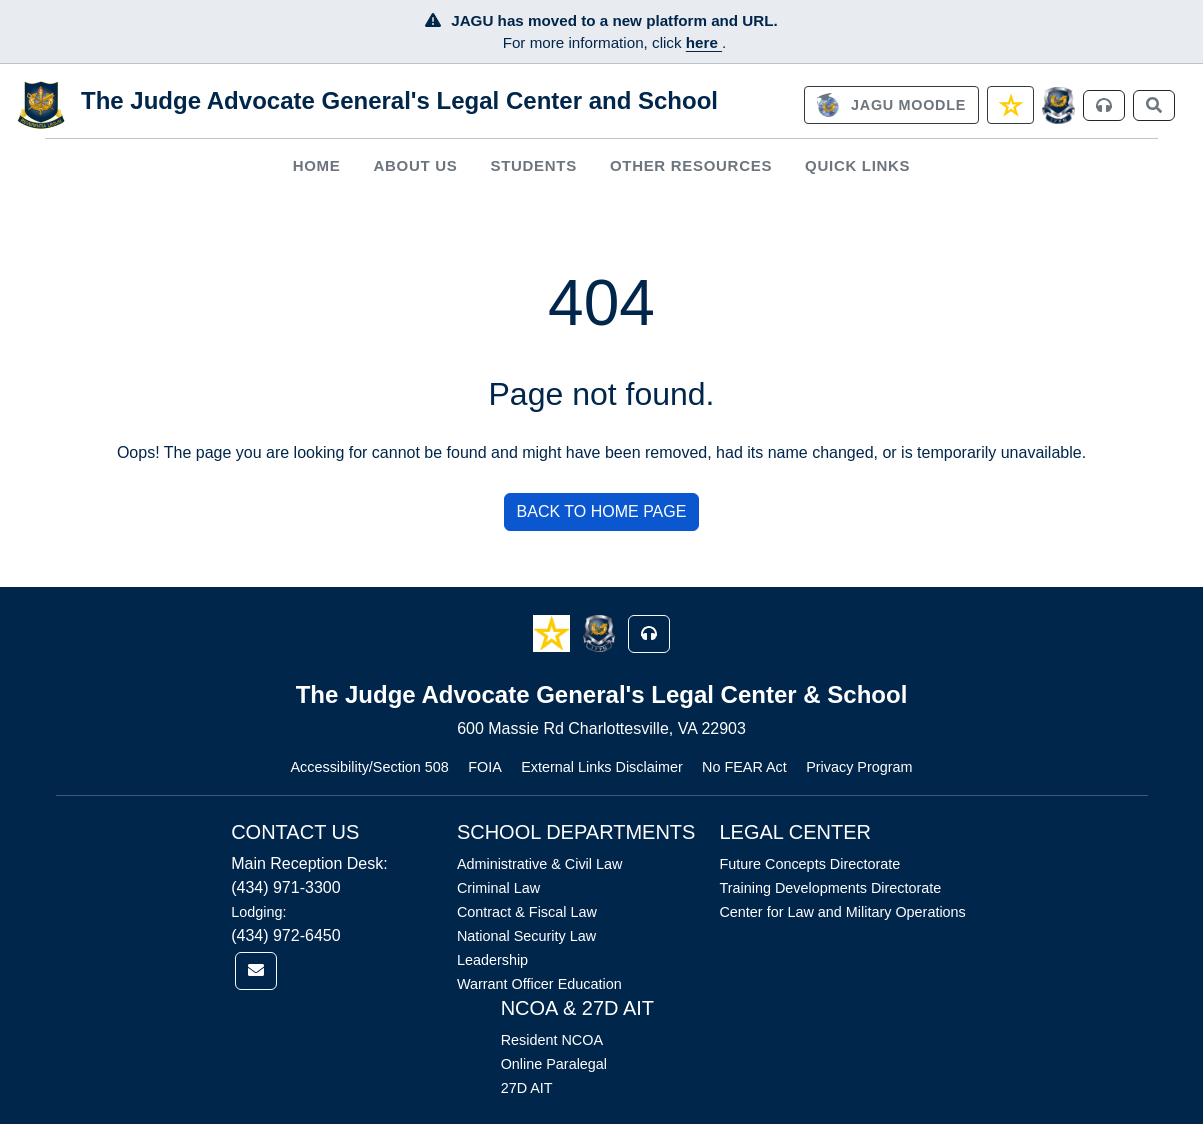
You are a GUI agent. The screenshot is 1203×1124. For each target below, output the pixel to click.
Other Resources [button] (691, 165)
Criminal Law (498, 888)
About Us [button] (416, 165)
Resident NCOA (552, 1040)
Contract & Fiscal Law (527, 912)
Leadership (492, 960)
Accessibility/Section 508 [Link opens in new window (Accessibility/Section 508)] (369, 767)
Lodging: (258, 912)
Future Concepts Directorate (809, 864)
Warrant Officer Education (539, 984)
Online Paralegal (554, 1064)
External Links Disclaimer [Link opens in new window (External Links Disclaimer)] (602, 767)
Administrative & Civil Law (540, 864)
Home (317, 165)
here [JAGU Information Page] (704, 42)
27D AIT (527, 1088)
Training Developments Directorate (830, 888)
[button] (553, 632)
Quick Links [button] (857, 165)
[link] (891, 105)
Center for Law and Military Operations (842, 912)
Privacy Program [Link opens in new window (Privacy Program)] (859, 767)
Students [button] (533, 165)
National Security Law (526, 936)
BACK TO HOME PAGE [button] (602, 511)
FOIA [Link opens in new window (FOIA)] (485, 767)
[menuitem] (316, 165)
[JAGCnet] (1058, 105)
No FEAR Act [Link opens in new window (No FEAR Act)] (744, 767)
